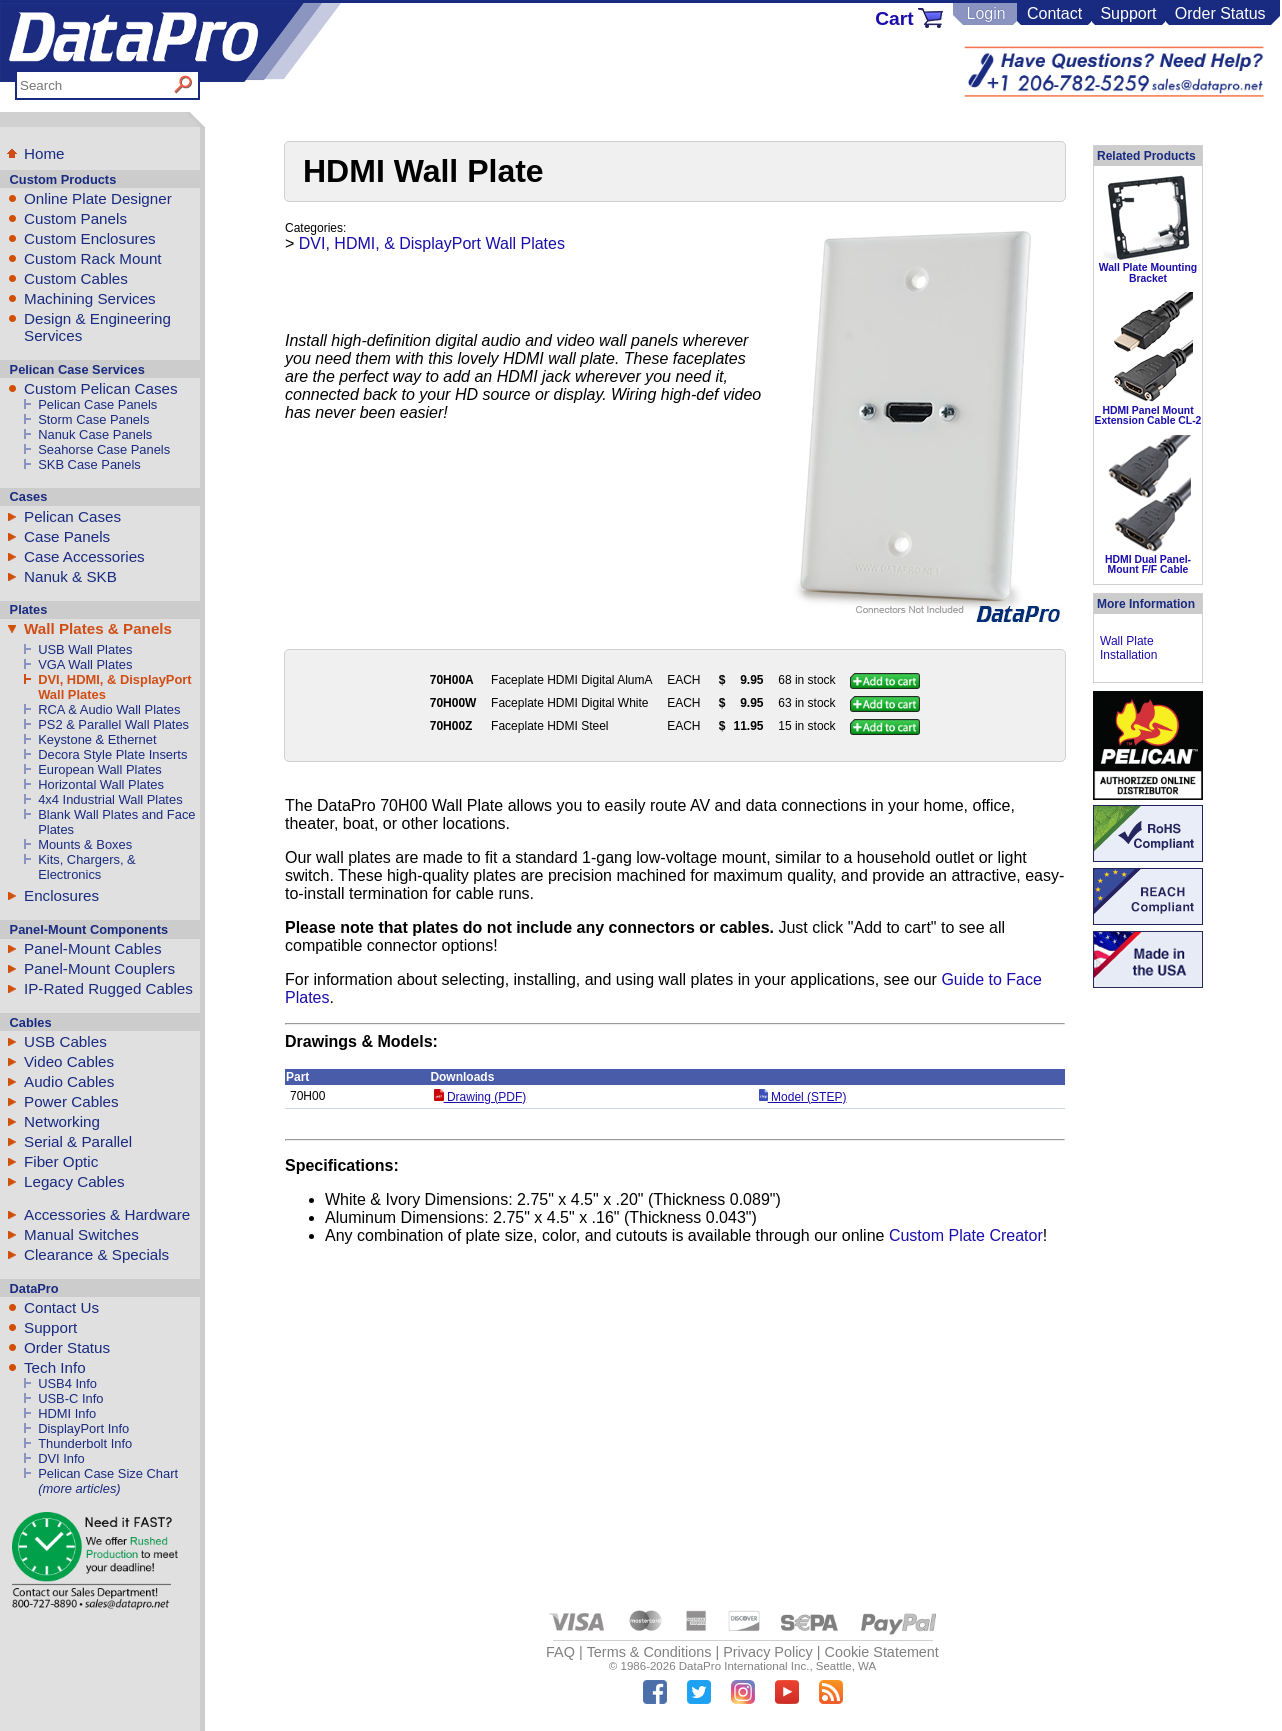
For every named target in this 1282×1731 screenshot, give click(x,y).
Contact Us (61, 1307)
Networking (62, 1121)
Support (1128, 13)
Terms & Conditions (649, 1652)
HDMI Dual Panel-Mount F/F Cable (1148, 564)
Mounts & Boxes (85, 844)
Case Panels (67, 536)
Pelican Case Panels (97, 404)
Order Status (1220, 13)
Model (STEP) (803, 1097)
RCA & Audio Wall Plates (109, 709)
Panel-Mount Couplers (99, 968)
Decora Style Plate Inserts (112, 754)
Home (44, 153)
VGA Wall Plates (85, 664)
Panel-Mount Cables (93, 948)
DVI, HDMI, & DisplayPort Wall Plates (432, 243)
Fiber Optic (61, 1161)
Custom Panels (75, 218)
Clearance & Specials (96, 1254)
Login (985, 13)
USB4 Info (67, 1383)
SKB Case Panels (89, 464)
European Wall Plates (100, 769)
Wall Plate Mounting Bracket (1148, 272)
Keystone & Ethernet (97, 739)
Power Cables (71, 1101)
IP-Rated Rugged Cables (108, 988)
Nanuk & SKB (70, 576)
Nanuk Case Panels (95, 434)
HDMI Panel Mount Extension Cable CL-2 (1148, 415)
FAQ (560, 1652)
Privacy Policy (768, 1652)
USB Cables (65, 1041)
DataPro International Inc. (744, 1666)
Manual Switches (81, 1234)
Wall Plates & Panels (98, 628)
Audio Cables (69, 1081)
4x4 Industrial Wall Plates (110, 799)
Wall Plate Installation (1128, 648)
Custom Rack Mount (93, 258)
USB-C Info (70, 1398)
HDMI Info (67, 1413)
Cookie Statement (881, 1652)
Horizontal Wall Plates (101, 784)
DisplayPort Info (83, 1428)
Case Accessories (84, 556)
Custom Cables (76, 278)
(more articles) (79, 1488)
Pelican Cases (72, 516)
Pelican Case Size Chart (108, 1473)
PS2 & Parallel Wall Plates (113, 724)
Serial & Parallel (78, 1141)
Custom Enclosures (90, 238)
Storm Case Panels (93, 419)
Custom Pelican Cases (101, 388)
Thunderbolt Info (85, 1443)
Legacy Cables (74, 1181)
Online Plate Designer (98, 198)
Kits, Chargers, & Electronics (87, 867)
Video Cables (69, 1061)
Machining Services (90, 298)
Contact (1054, 13)
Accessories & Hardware (107, 1214)
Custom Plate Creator (966, 1235)
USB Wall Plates (85, 649)
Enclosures (61, 895)
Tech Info (55, 1367)
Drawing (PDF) (480, 1097)
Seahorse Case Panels (104, 449)
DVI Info (61, 1458)
